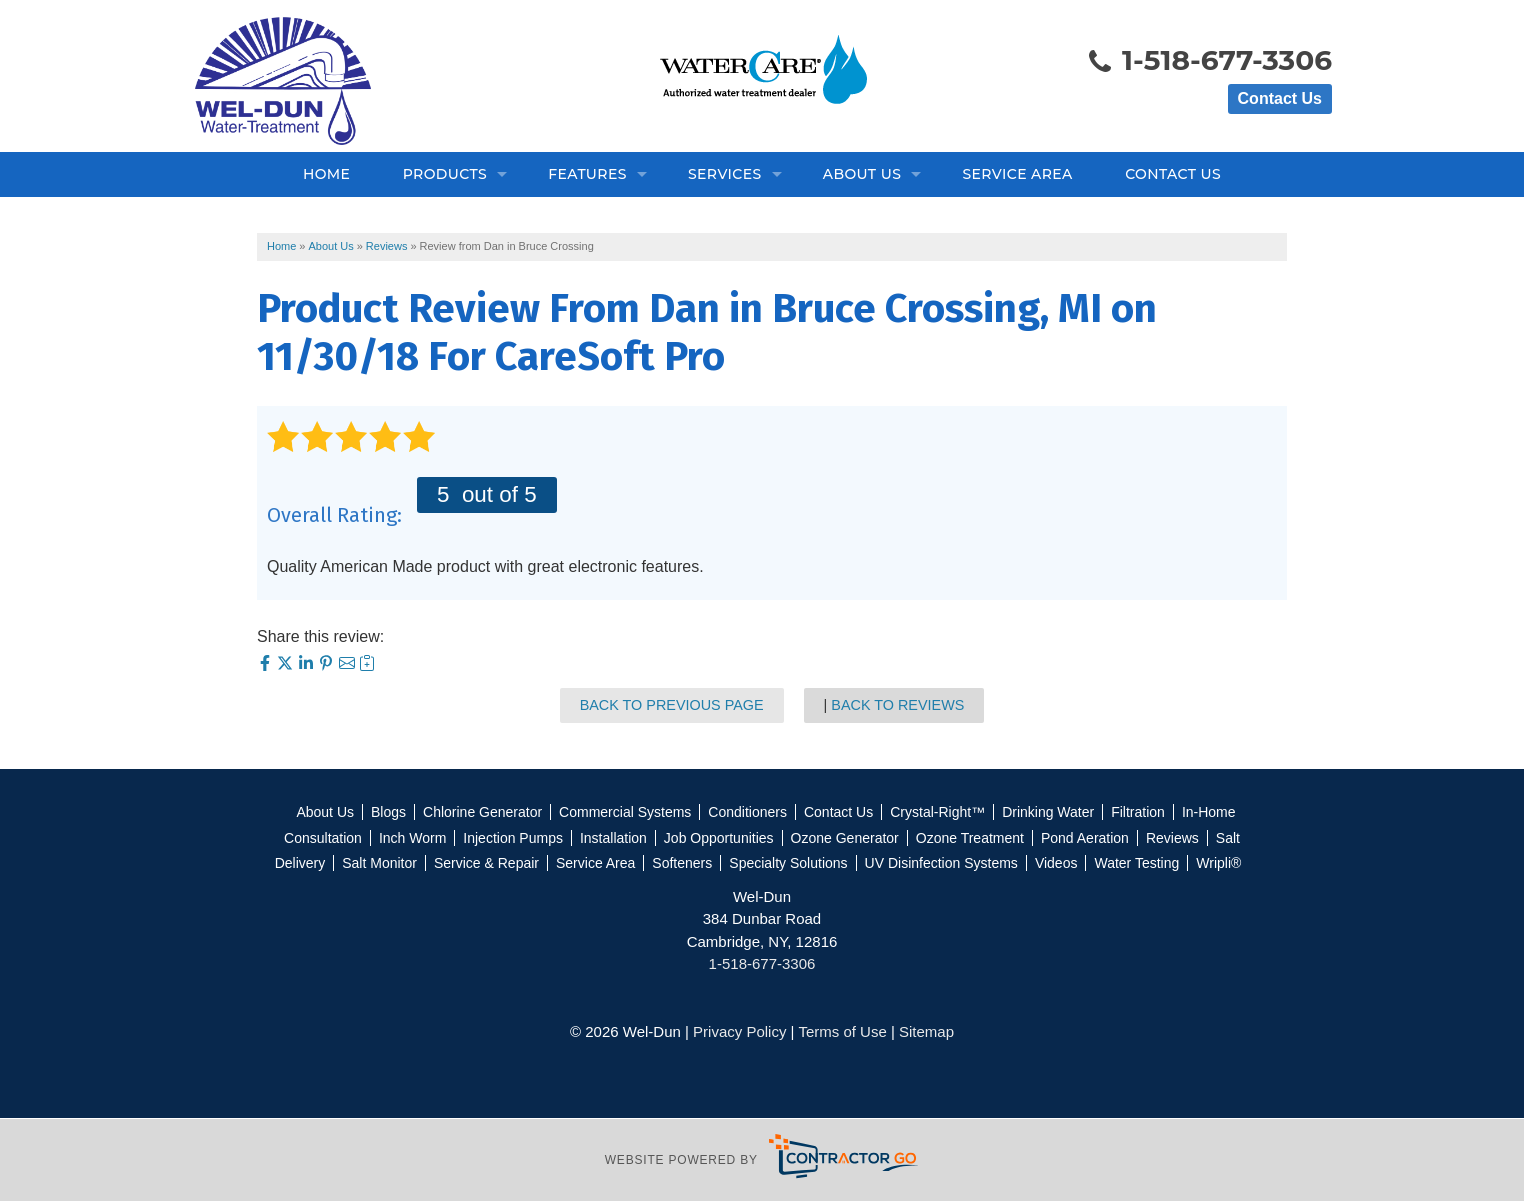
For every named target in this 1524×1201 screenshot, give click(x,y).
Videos (1056, 863)
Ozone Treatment (970, 838)
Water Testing (1136, 863)
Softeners (682, 863)
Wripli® (1218, 863)
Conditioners (747, 812)
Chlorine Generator (482, 812)
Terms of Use (842, 1031)
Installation (613, 838)
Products (445, 174)
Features (587, 174)
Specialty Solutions (788, 863)
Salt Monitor (379, 863)
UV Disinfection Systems (941, 863)
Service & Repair (486, 863)
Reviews (1172, 838)
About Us (862, 174)
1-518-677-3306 (1209, 62)
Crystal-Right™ (937, 812)
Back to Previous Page (672, 705)
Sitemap (926, 1031)
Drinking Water (1048, 812)
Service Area (1017, 174)
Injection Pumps (513, 838)
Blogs (388, 812)
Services (725, 174)
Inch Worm (412, 838)
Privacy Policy (739, 1031)
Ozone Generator (845, 838)
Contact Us (1280, 98)
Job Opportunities (719, 838)
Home (326, 174)
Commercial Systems (625, 812)
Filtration (1138, 812)
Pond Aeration (1085, 838)
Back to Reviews (897, 705)
